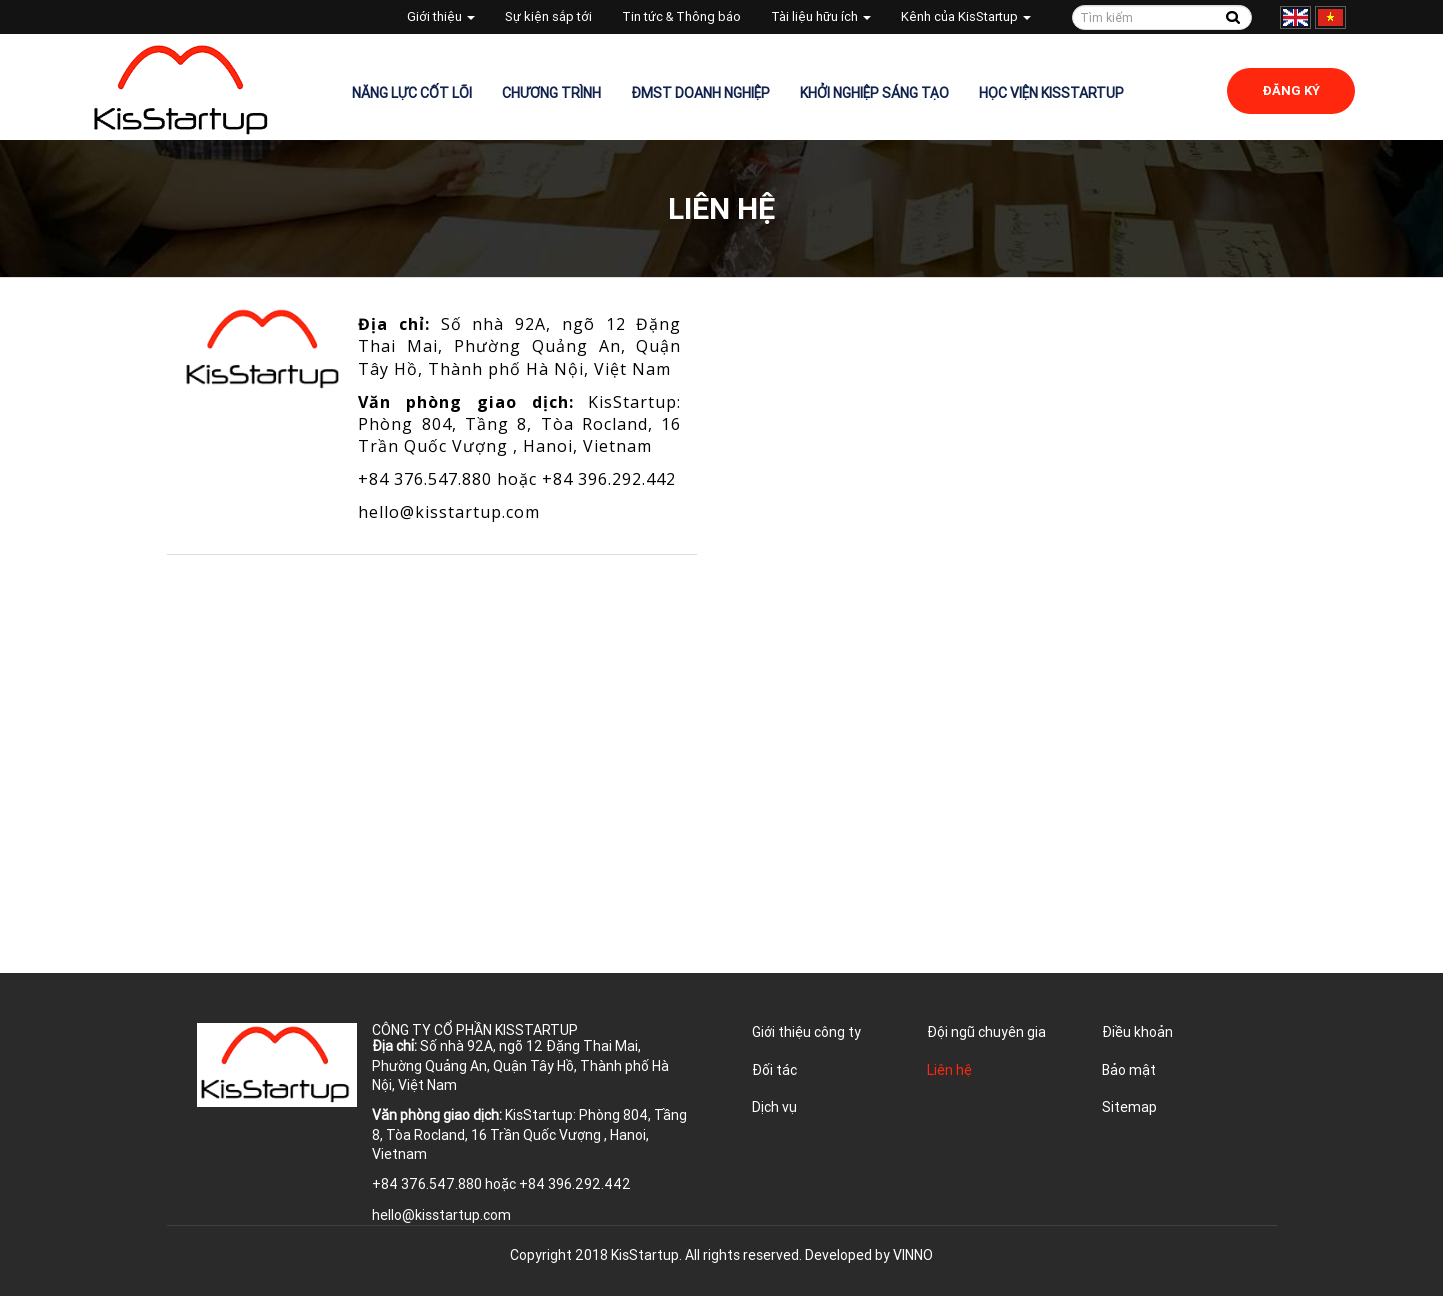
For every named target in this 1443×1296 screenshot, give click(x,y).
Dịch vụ (774, 1107)
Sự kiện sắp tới (548, 16)
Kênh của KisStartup (966, 16)
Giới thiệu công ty (806, 1032)
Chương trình (551, 93)
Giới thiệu (441, 16)
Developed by (869, 1255)
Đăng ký (1291, 90)
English (1295, 17)
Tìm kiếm (1233, 17)
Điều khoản (1137, 1032)
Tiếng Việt (1330, 17)
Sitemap (1129, 1107)
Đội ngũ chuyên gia (986, 1032)
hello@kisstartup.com (449, 512)
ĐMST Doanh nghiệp (700, 93)
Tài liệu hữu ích (821, 16)
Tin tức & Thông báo (681, 16)
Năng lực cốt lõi (412, 93)
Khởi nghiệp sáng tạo (874, 93)
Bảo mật (1129, 1070)
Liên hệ (949, 1070)
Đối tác (774, 1070)
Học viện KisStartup (1051, 93)
